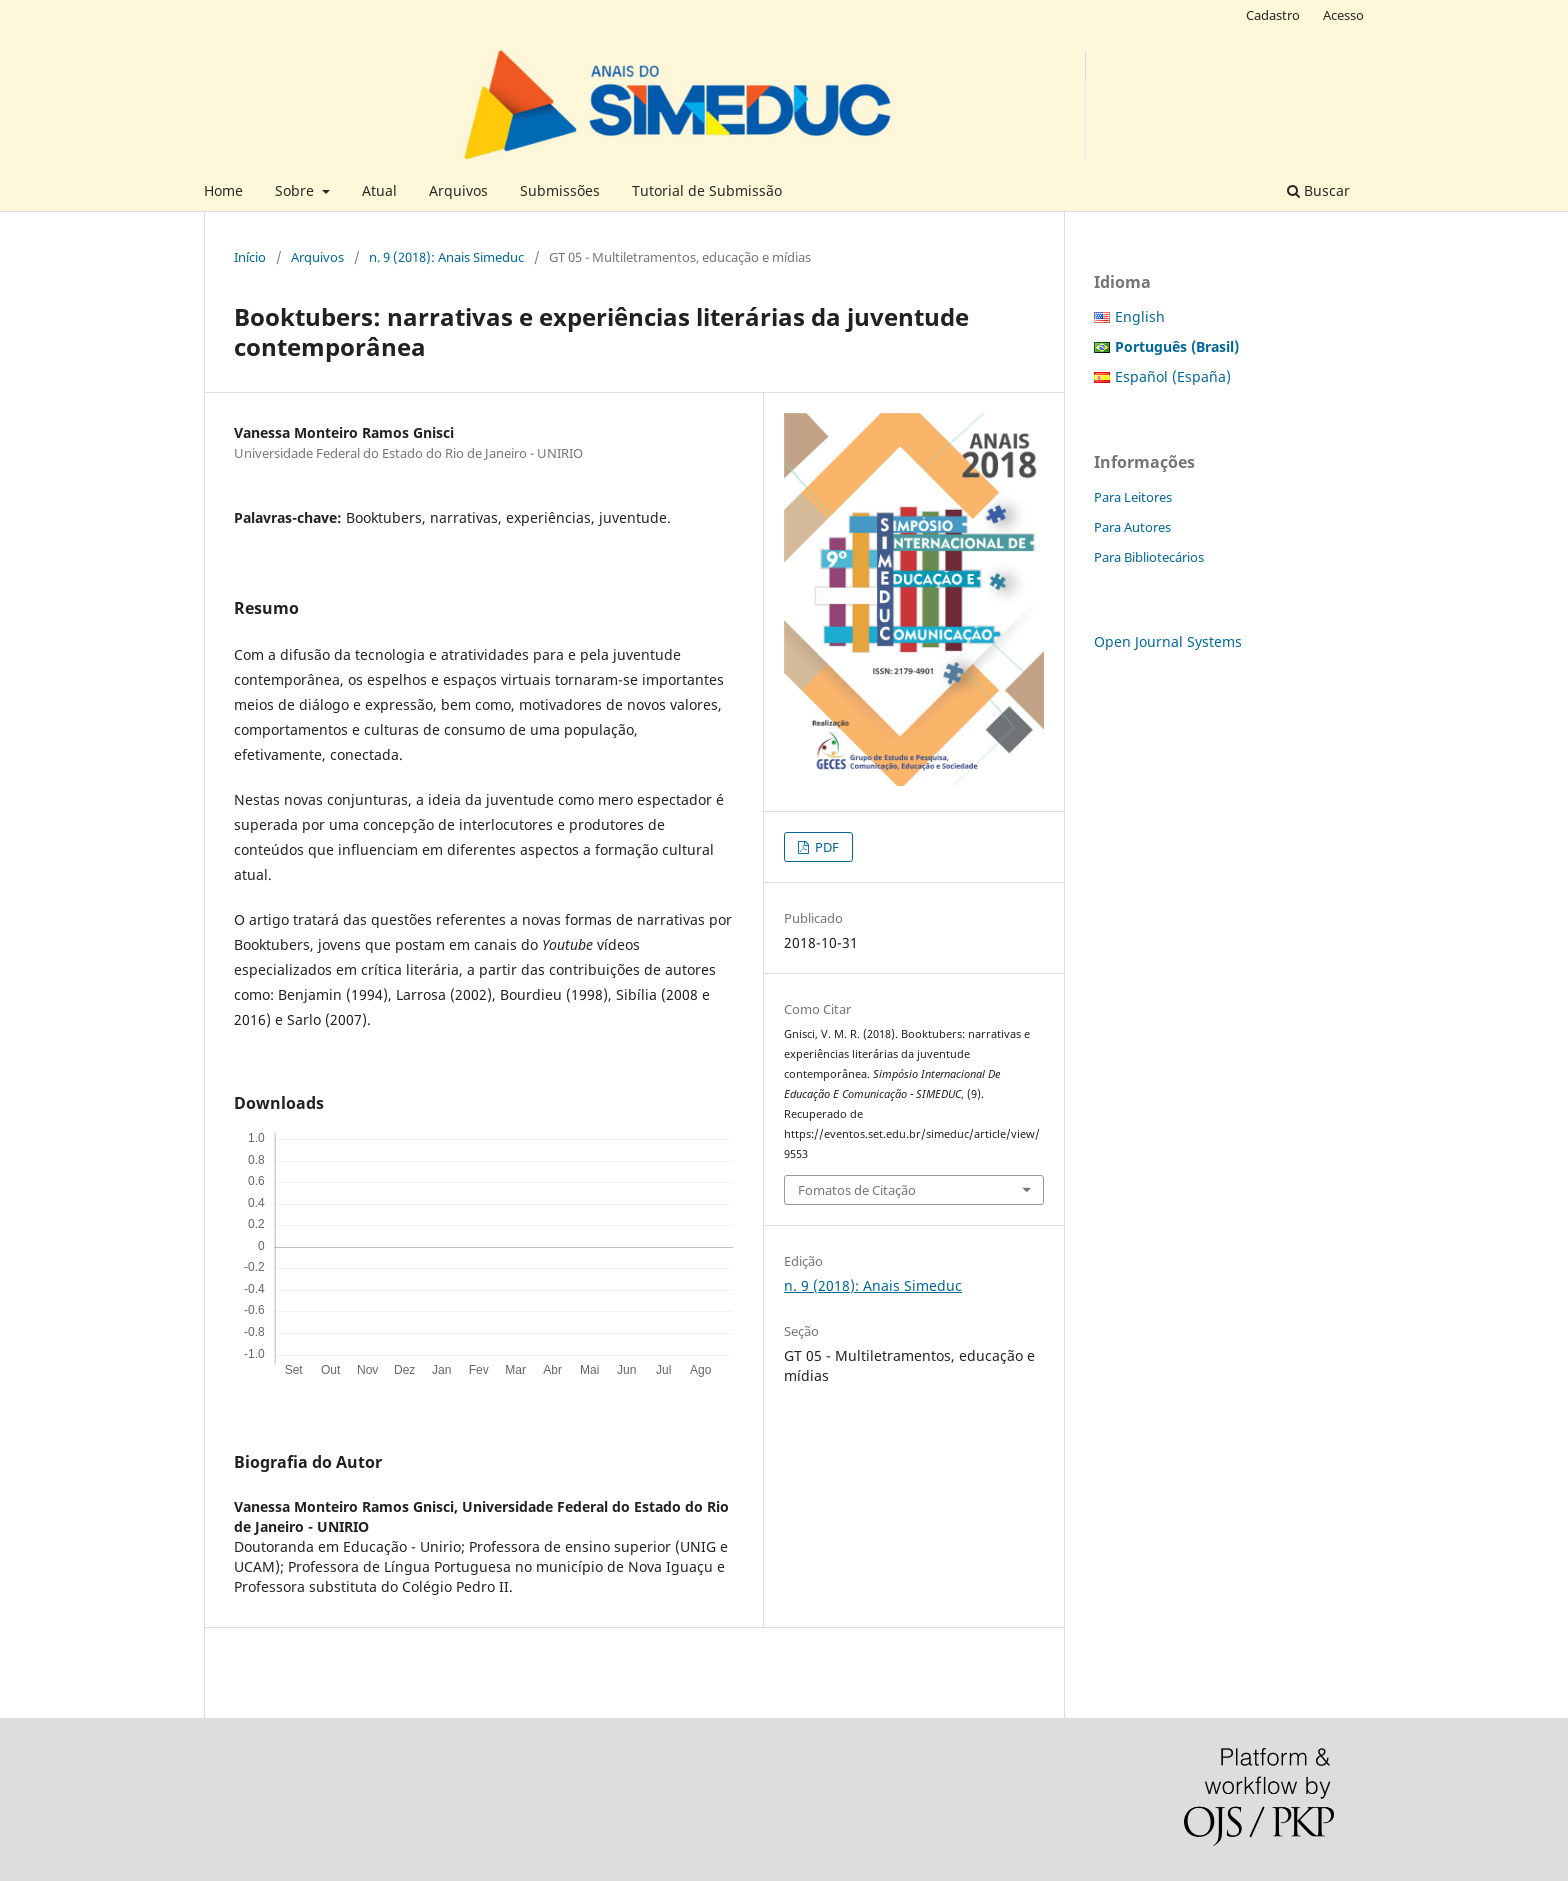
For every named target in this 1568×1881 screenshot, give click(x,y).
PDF (825, 847)
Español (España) (1173, 376)
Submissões (560, 190)
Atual (379, 190)
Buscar (1318, 190)
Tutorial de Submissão (707, 190)
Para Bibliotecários (1149, 557)
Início (250, 257)
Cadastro (1273, 15)
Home (223, 190)
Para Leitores (1133, 497)
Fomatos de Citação (857, 1190)
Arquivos (458, 190)
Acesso (1343, 15)
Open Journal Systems (1168, 641)
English (1140, 316)
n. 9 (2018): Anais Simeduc (446, 257)
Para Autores (1132, 527)
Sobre (296, 190)
